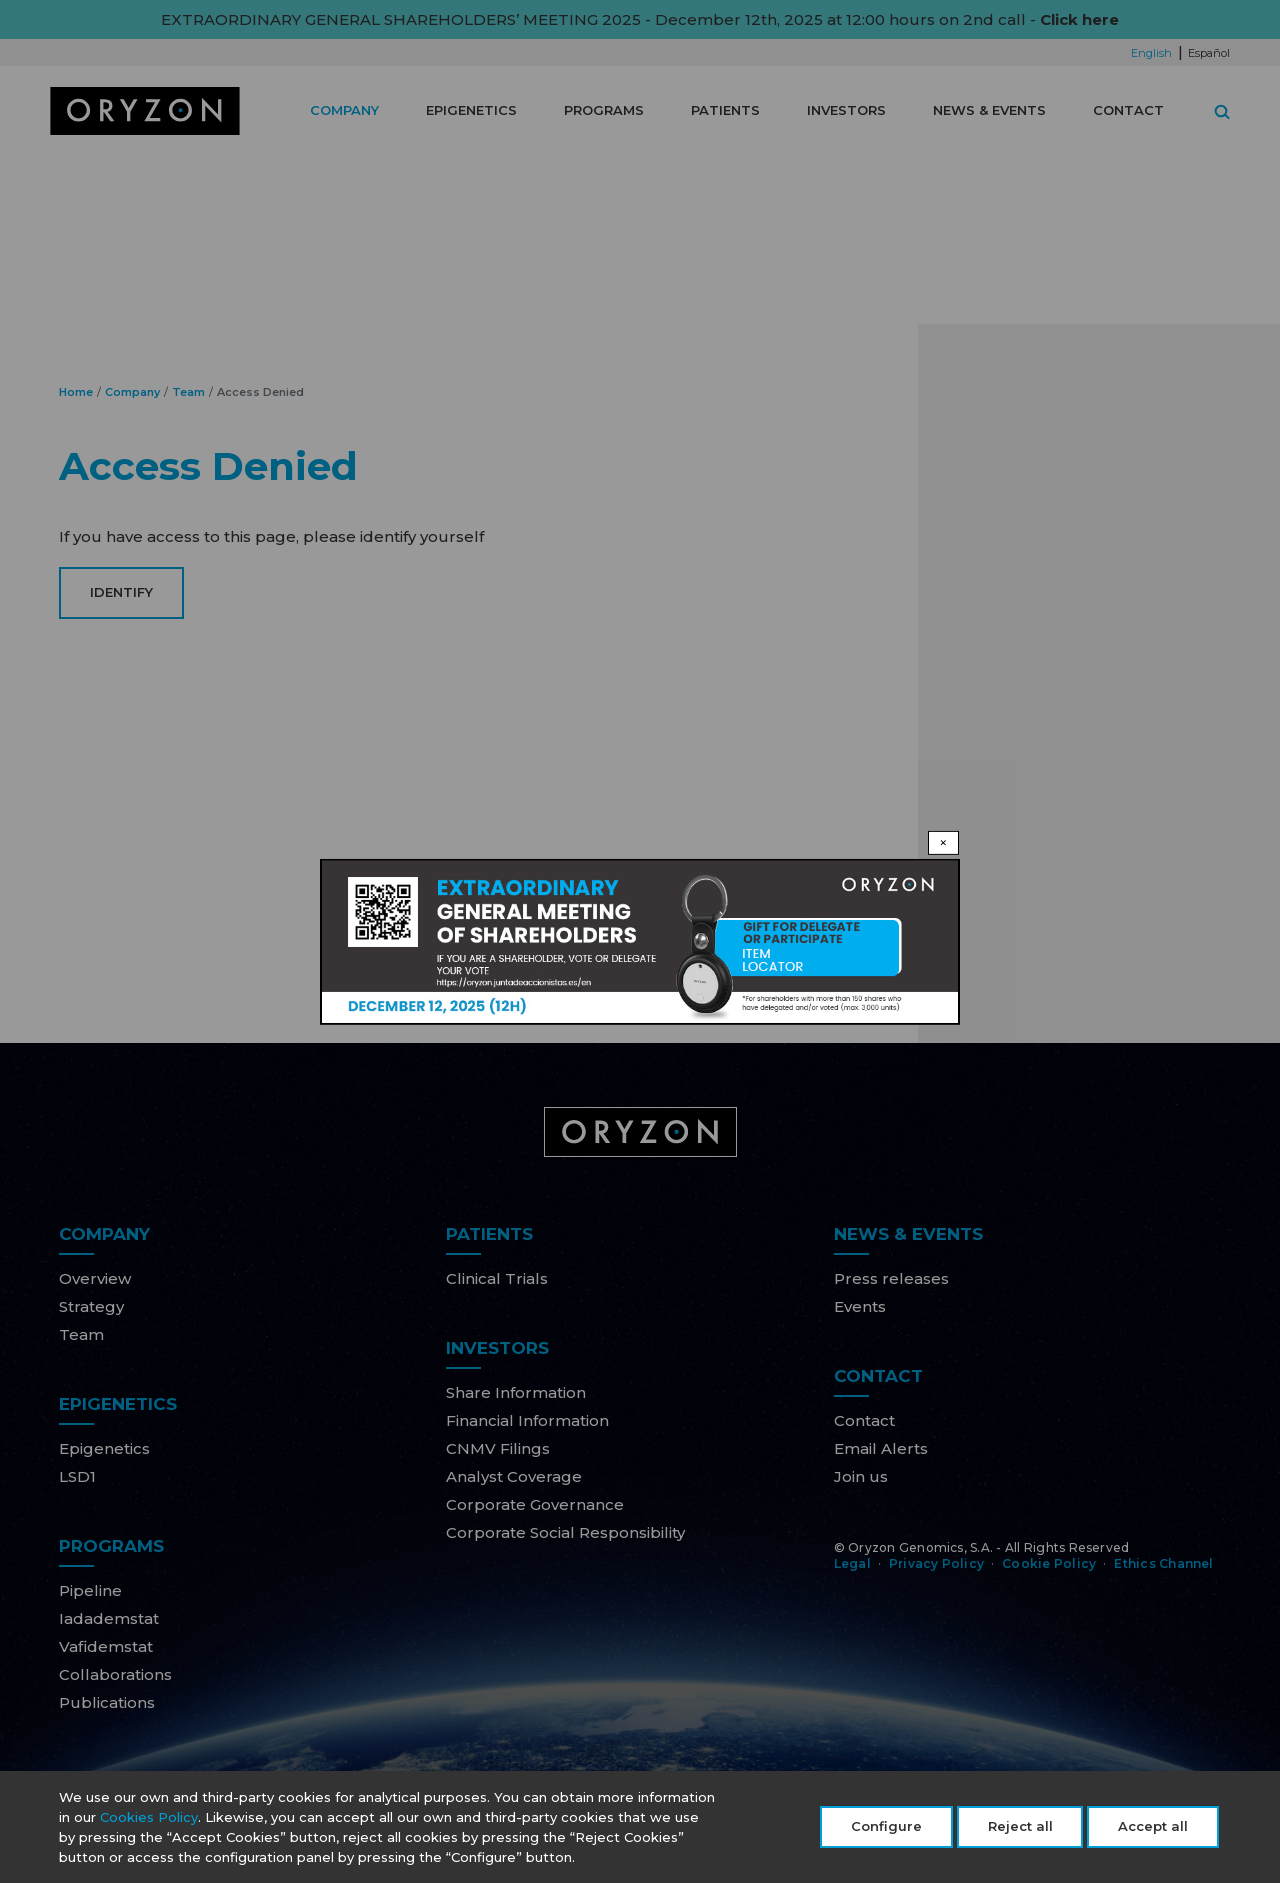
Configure (886, 1830)
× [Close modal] (943, 841)
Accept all (1153, 1830)
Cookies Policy (149, 1821)
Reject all (1020, 1830)
